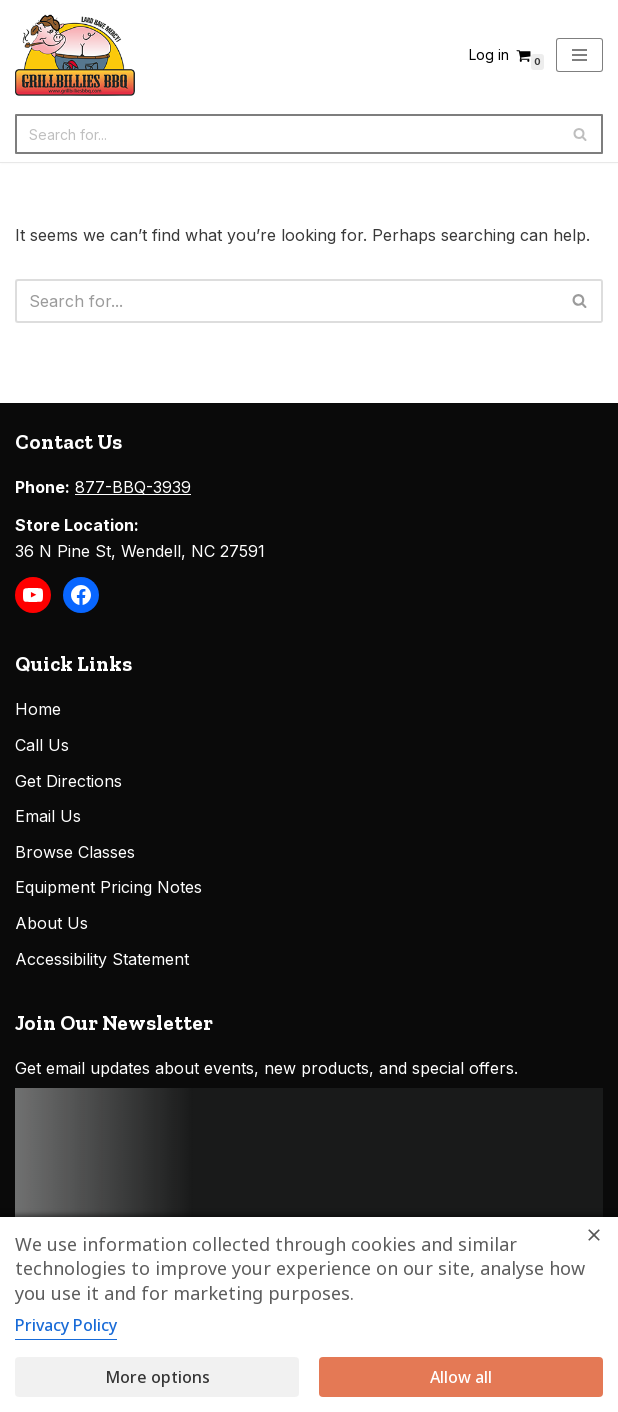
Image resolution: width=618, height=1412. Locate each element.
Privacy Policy (66, 1325)
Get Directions (68, 781)
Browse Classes (75, 852)
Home (38, 709)
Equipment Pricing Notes (108, 887)
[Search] (286, 134)
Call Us (42, 745)
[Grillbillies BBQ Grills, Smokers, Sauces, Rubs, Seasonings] (75, 55)
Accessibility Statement (102, 959)
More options (157, 1377)
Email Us (48, 816)
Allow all (461, 1377)
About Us (51, 923)
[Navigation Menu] (579, 55)
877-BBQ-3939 (133, 487)
